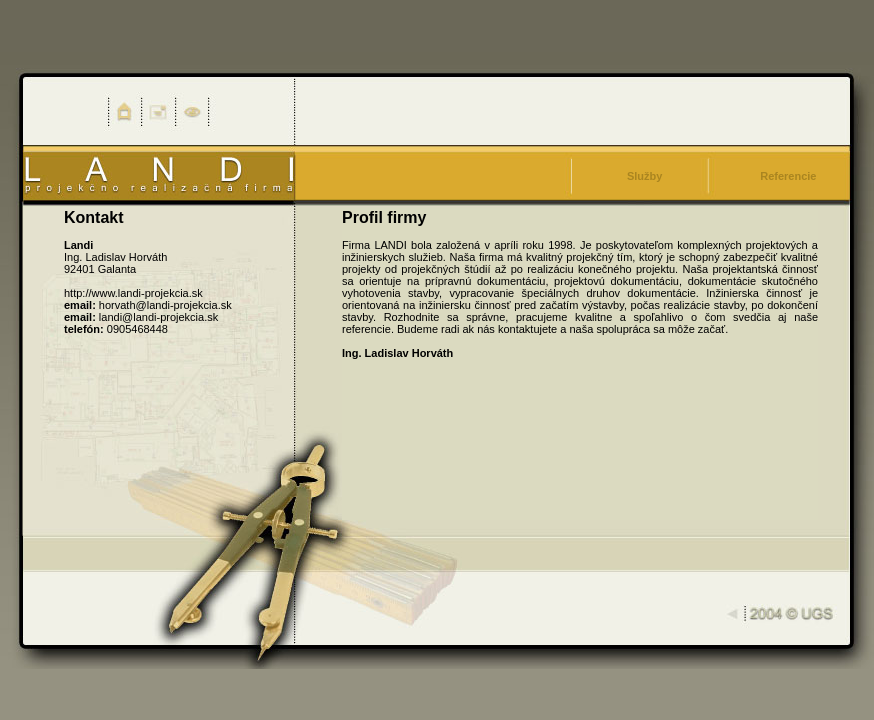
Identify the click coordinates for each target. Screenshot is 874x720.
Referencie (788, 176)
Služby (644, 176)
